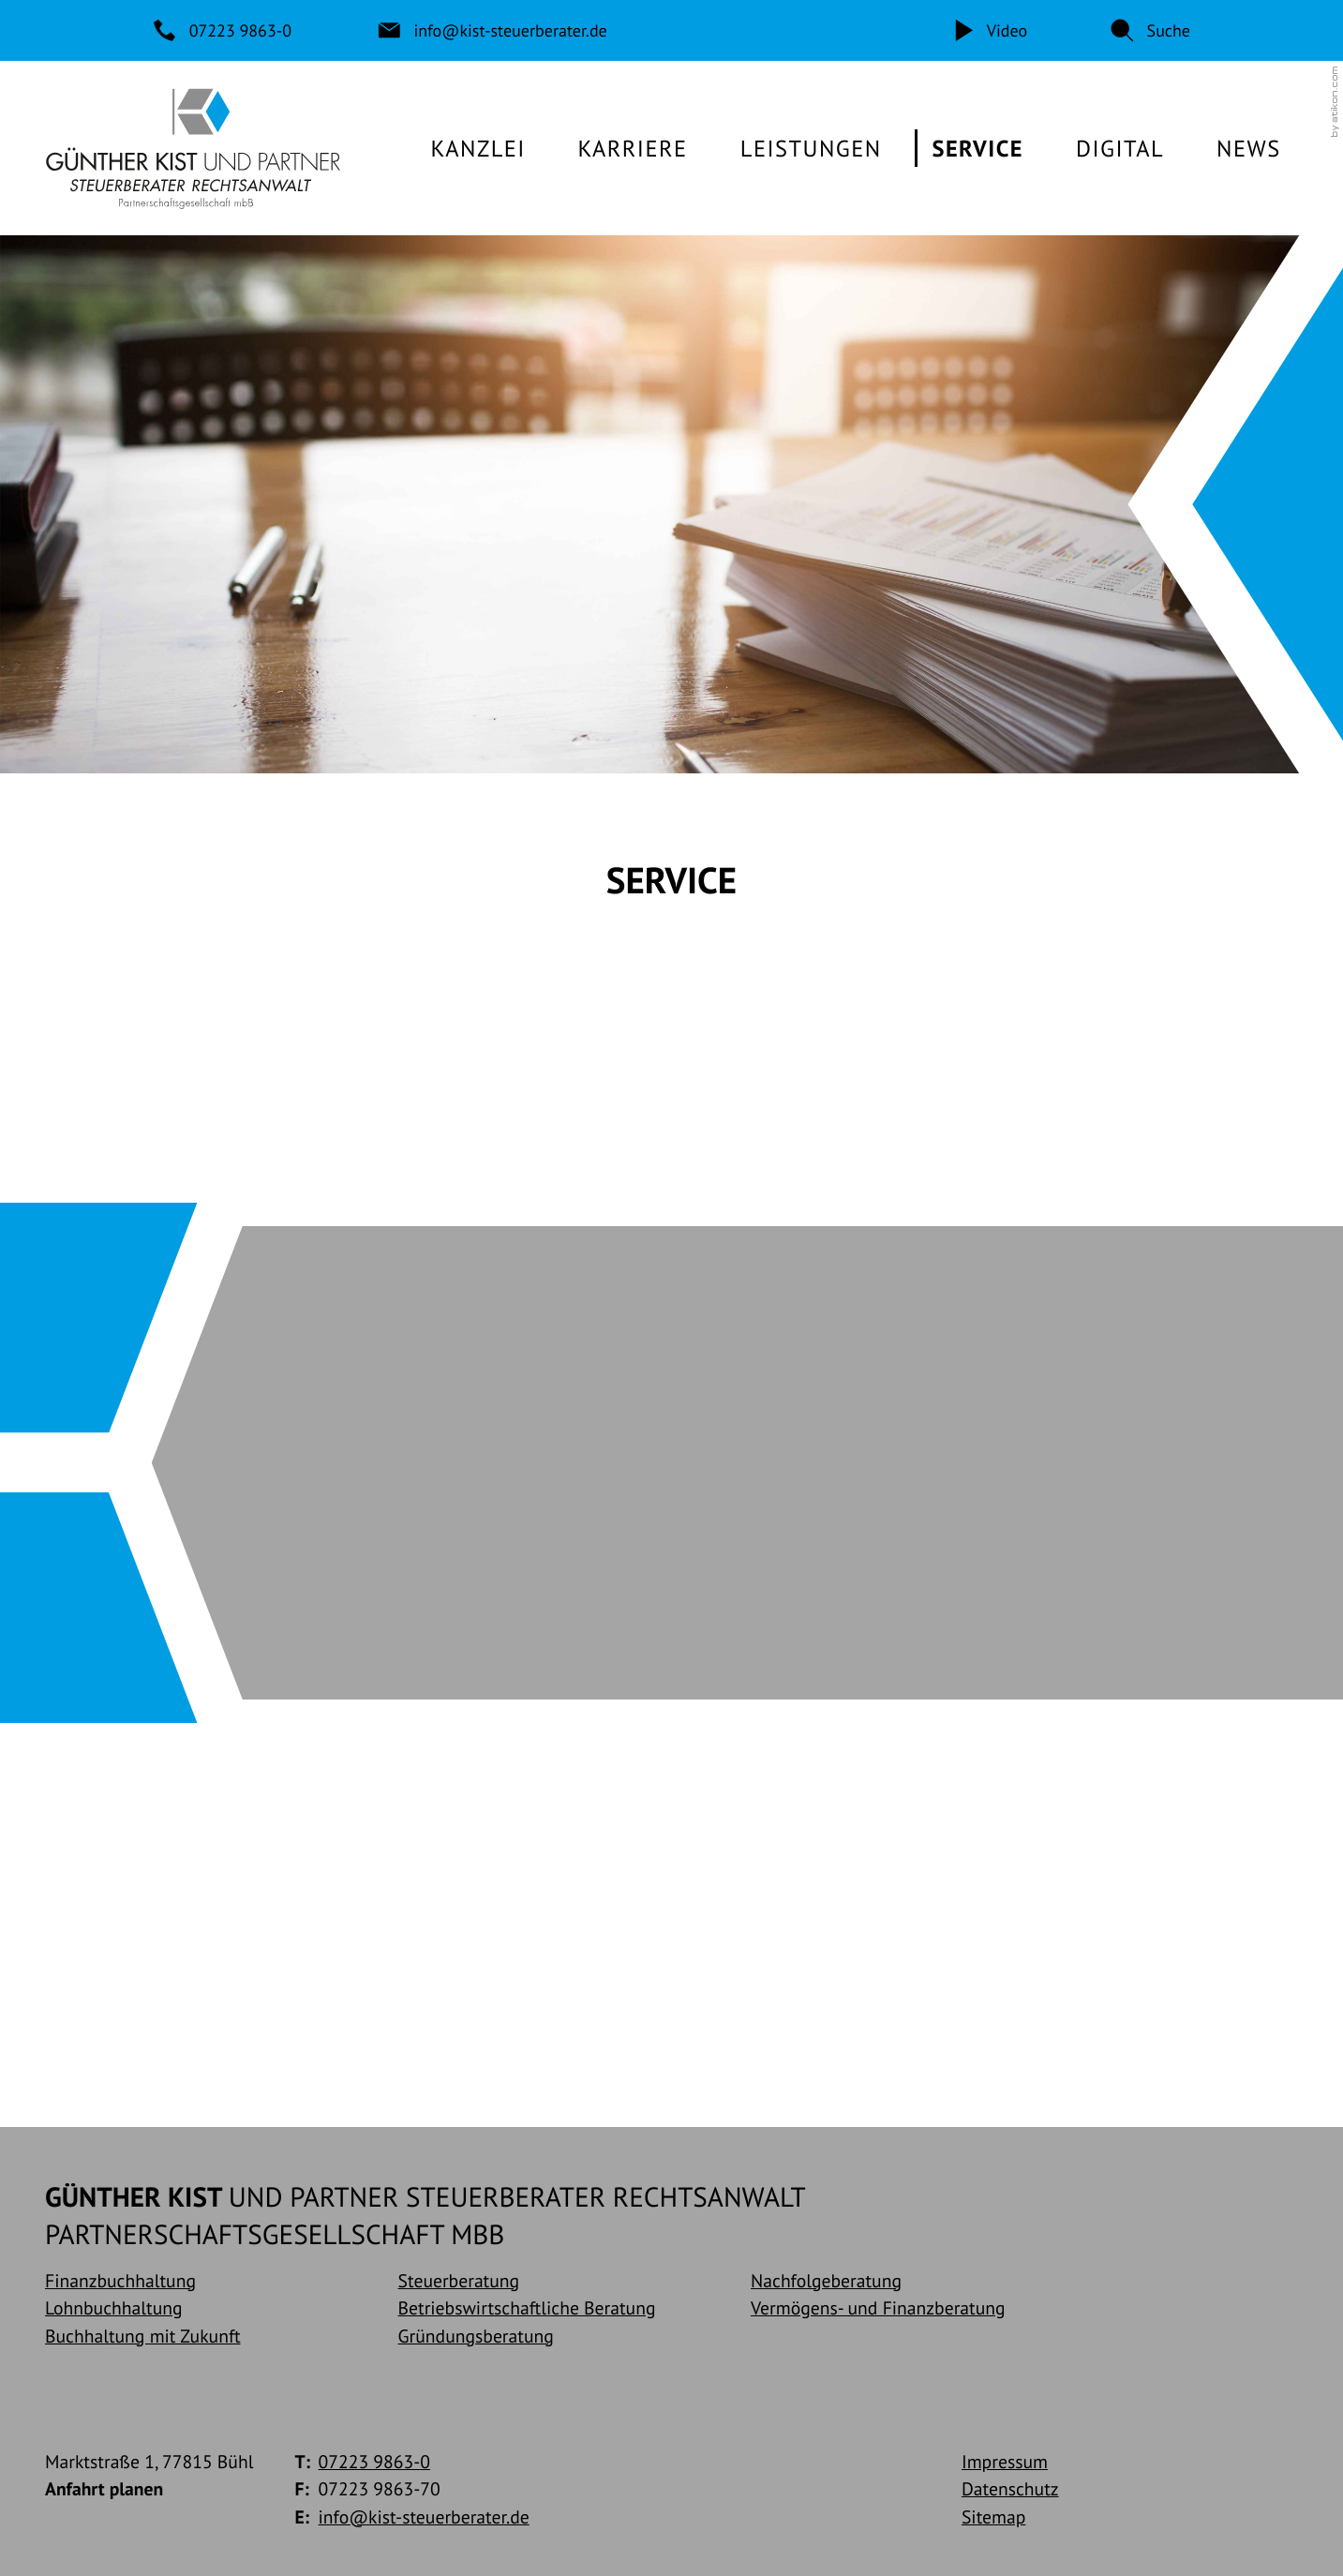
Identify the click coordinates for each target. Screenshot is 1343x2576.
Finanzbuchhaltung (120, 2280)
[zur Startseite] (192, 148)
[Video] (988, 30)
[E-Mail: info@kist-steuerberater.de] (493, 30)
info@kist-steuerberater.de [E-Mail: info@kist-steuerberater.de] (424, 2516)
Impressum (1005, 2461)
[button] (1150, 30)
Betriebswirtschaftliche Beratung (527, 2308)
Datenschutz (1010, 2488)
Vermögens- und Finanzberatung (878, 2308)
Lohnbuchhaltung (114, 2308)
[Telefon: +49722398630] (223, 30)
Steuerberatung (459, 2280)
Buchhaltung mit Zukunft (143, 2335)
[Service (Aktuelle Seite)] (977, 147)
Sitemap (993, 2516)
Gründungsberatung (476, 2335)
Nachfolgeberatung (826, 2280)
